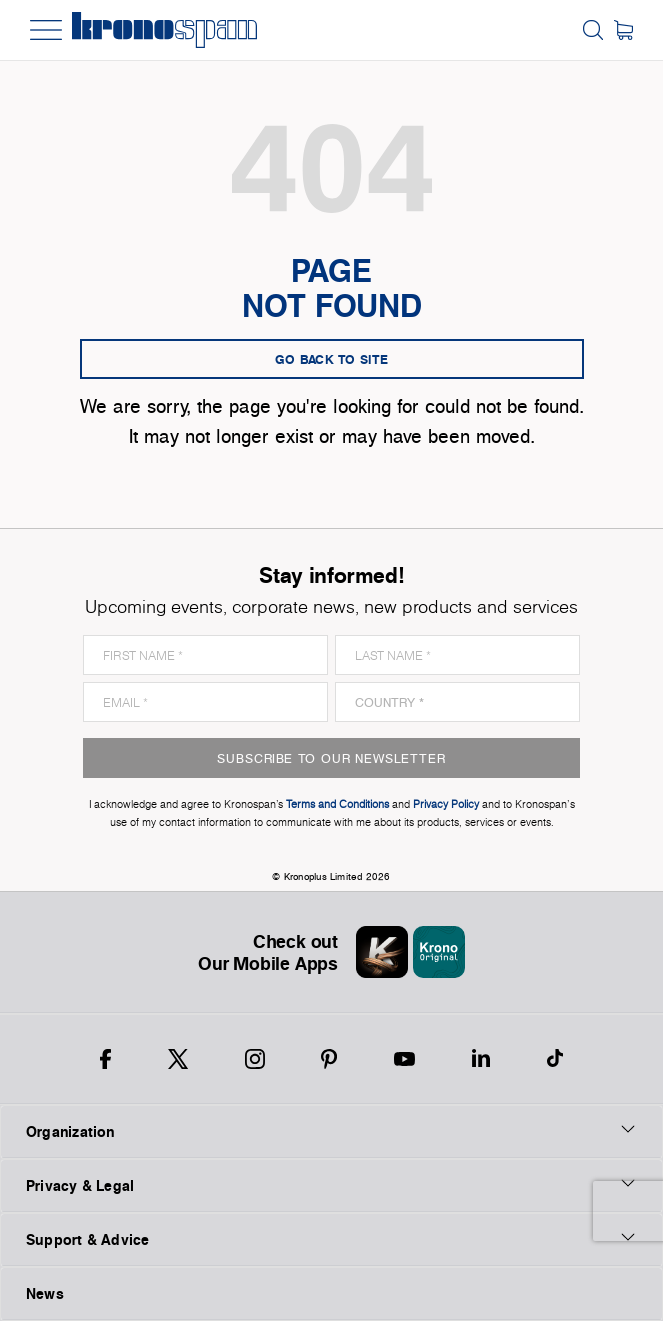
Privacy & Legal (331, 1185)
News (45, 1293)
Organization (331, 1131)
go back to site (332, 359)
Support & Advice (331, 1239)
